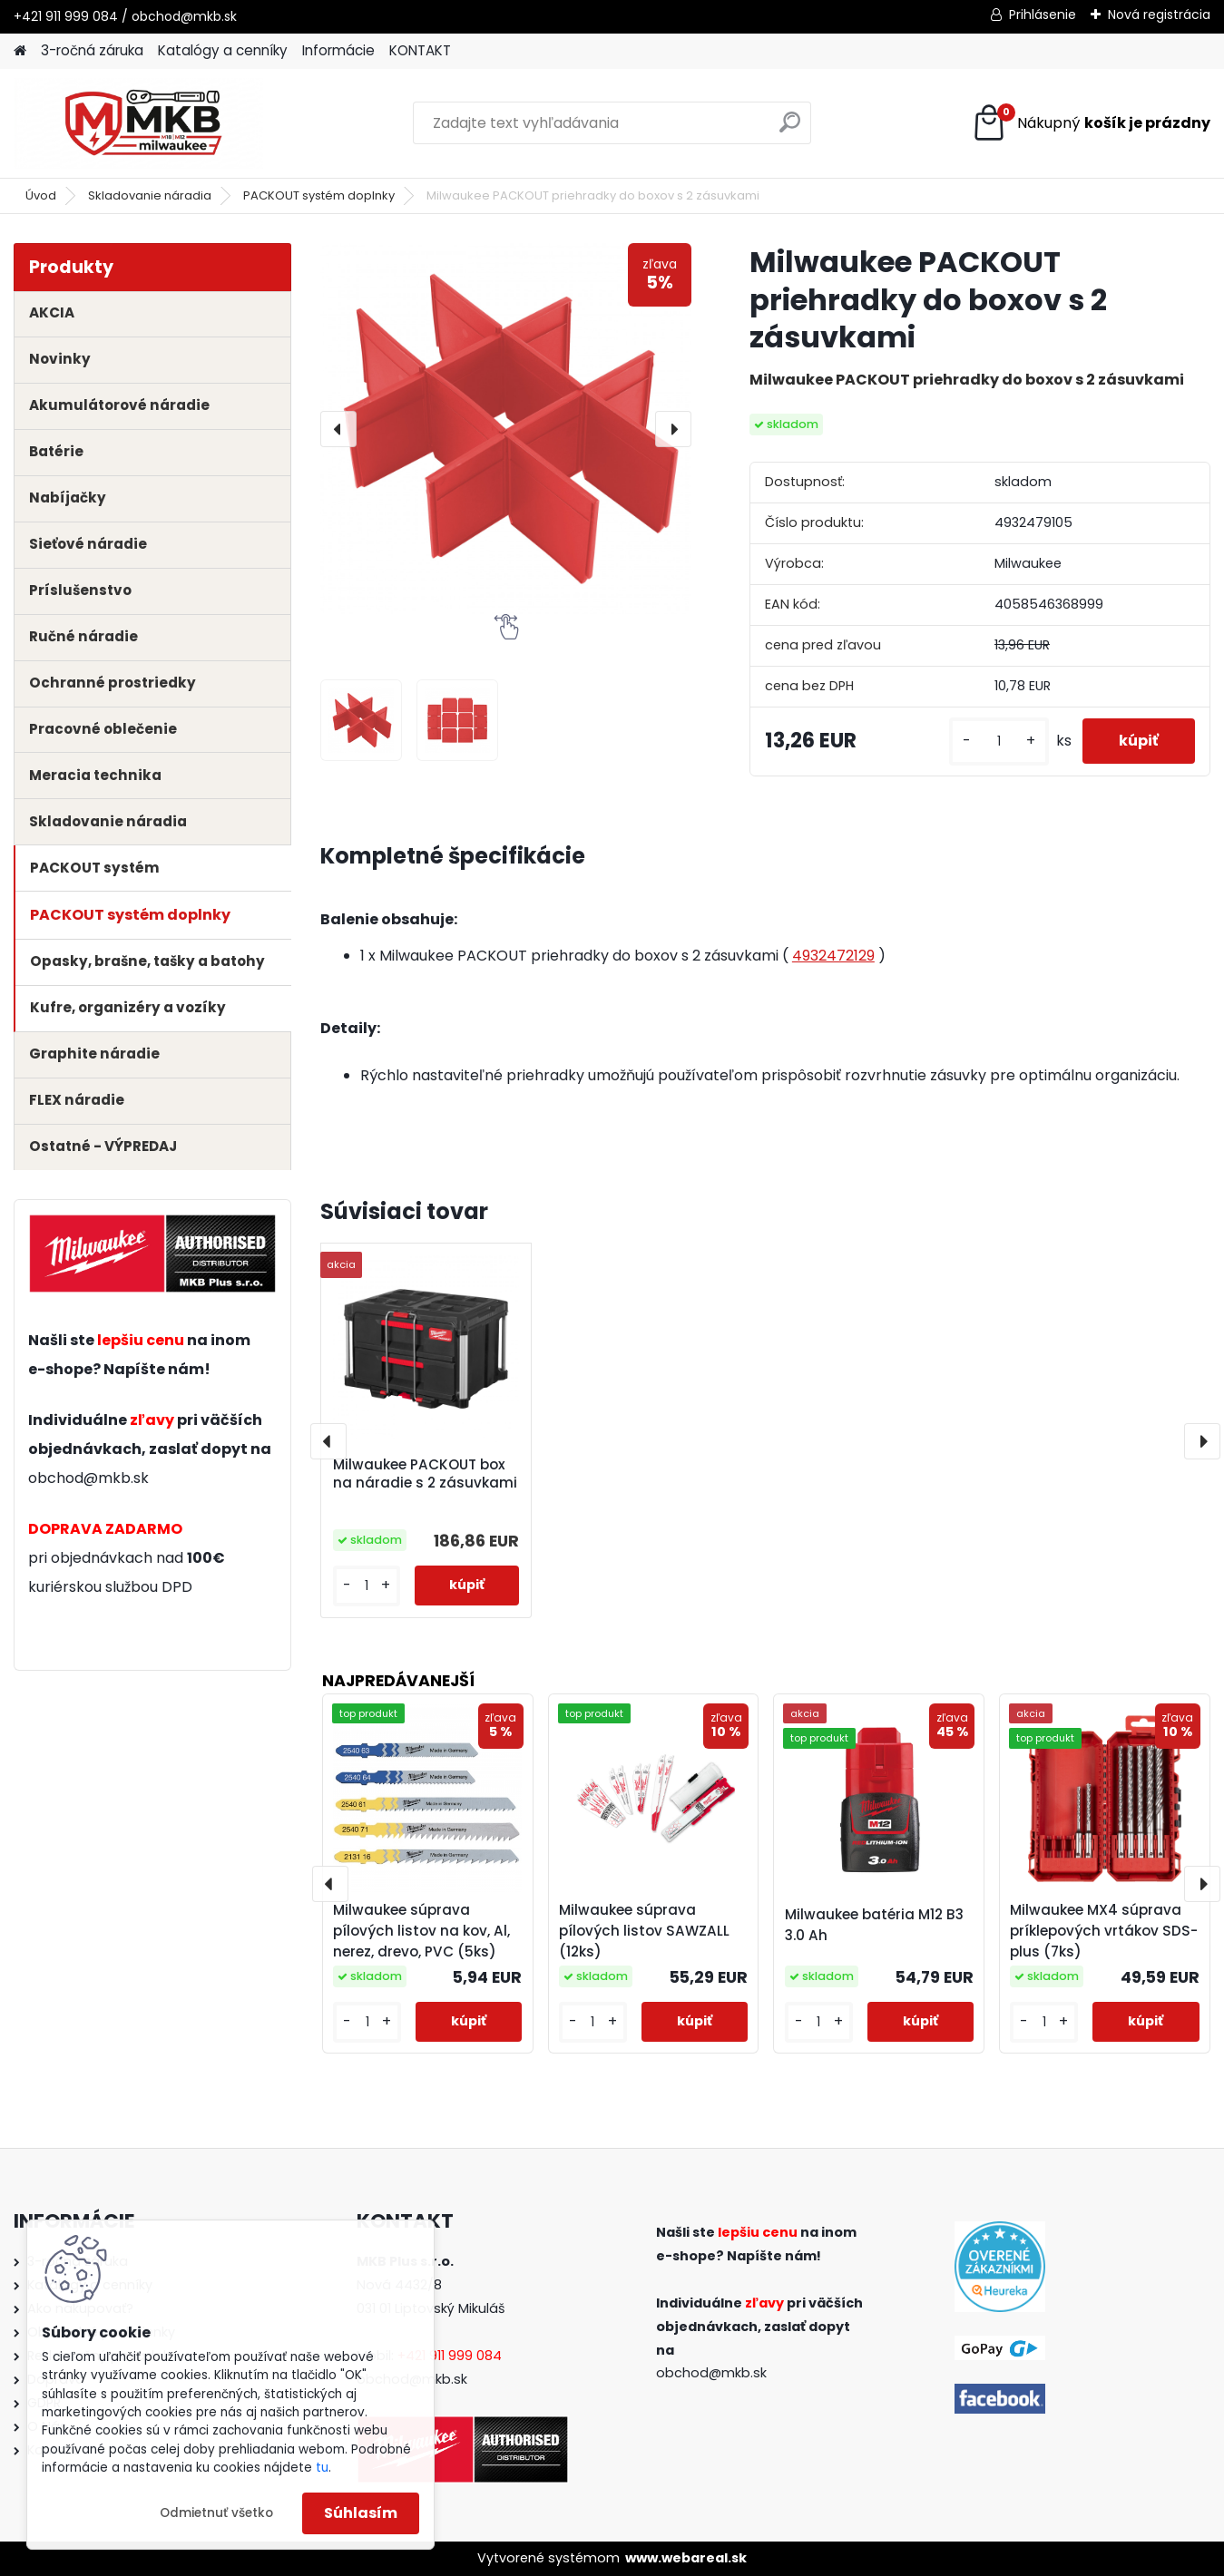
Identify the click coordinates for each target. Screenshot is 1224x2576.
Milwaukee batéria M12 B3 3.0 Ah (874, 1925)
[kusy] (999, 741)
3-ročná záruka (92, 50)
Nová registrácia (1159, 14)
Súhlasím (360, 2513)
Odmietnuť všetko (216, 2513)
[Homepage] (20, 51)
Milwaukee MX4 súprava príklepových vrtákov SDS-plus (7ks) (1104, 1930)
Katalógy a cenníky (223, 50)
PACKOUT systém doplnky (319, 195)
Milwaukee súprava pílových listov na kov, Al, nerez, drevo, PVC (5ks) (421, 1930)
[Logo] (138, 123)
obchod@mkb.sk (88, 1478)
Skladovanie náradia (149, 195)
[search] (789, 129)
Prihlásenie (1042, 14)
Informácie (338, 50)
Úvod (40, 195)
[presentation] (338, 429)
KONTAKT (420, 50)
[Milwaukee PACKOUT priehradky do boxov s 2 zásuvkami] (505, 428)
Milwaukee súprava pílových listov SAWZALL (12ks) (644, 1930)
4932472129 (833, 955)
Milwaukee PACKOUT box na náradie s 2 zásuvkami (425, 1474)
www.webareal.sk (686, 2558)
